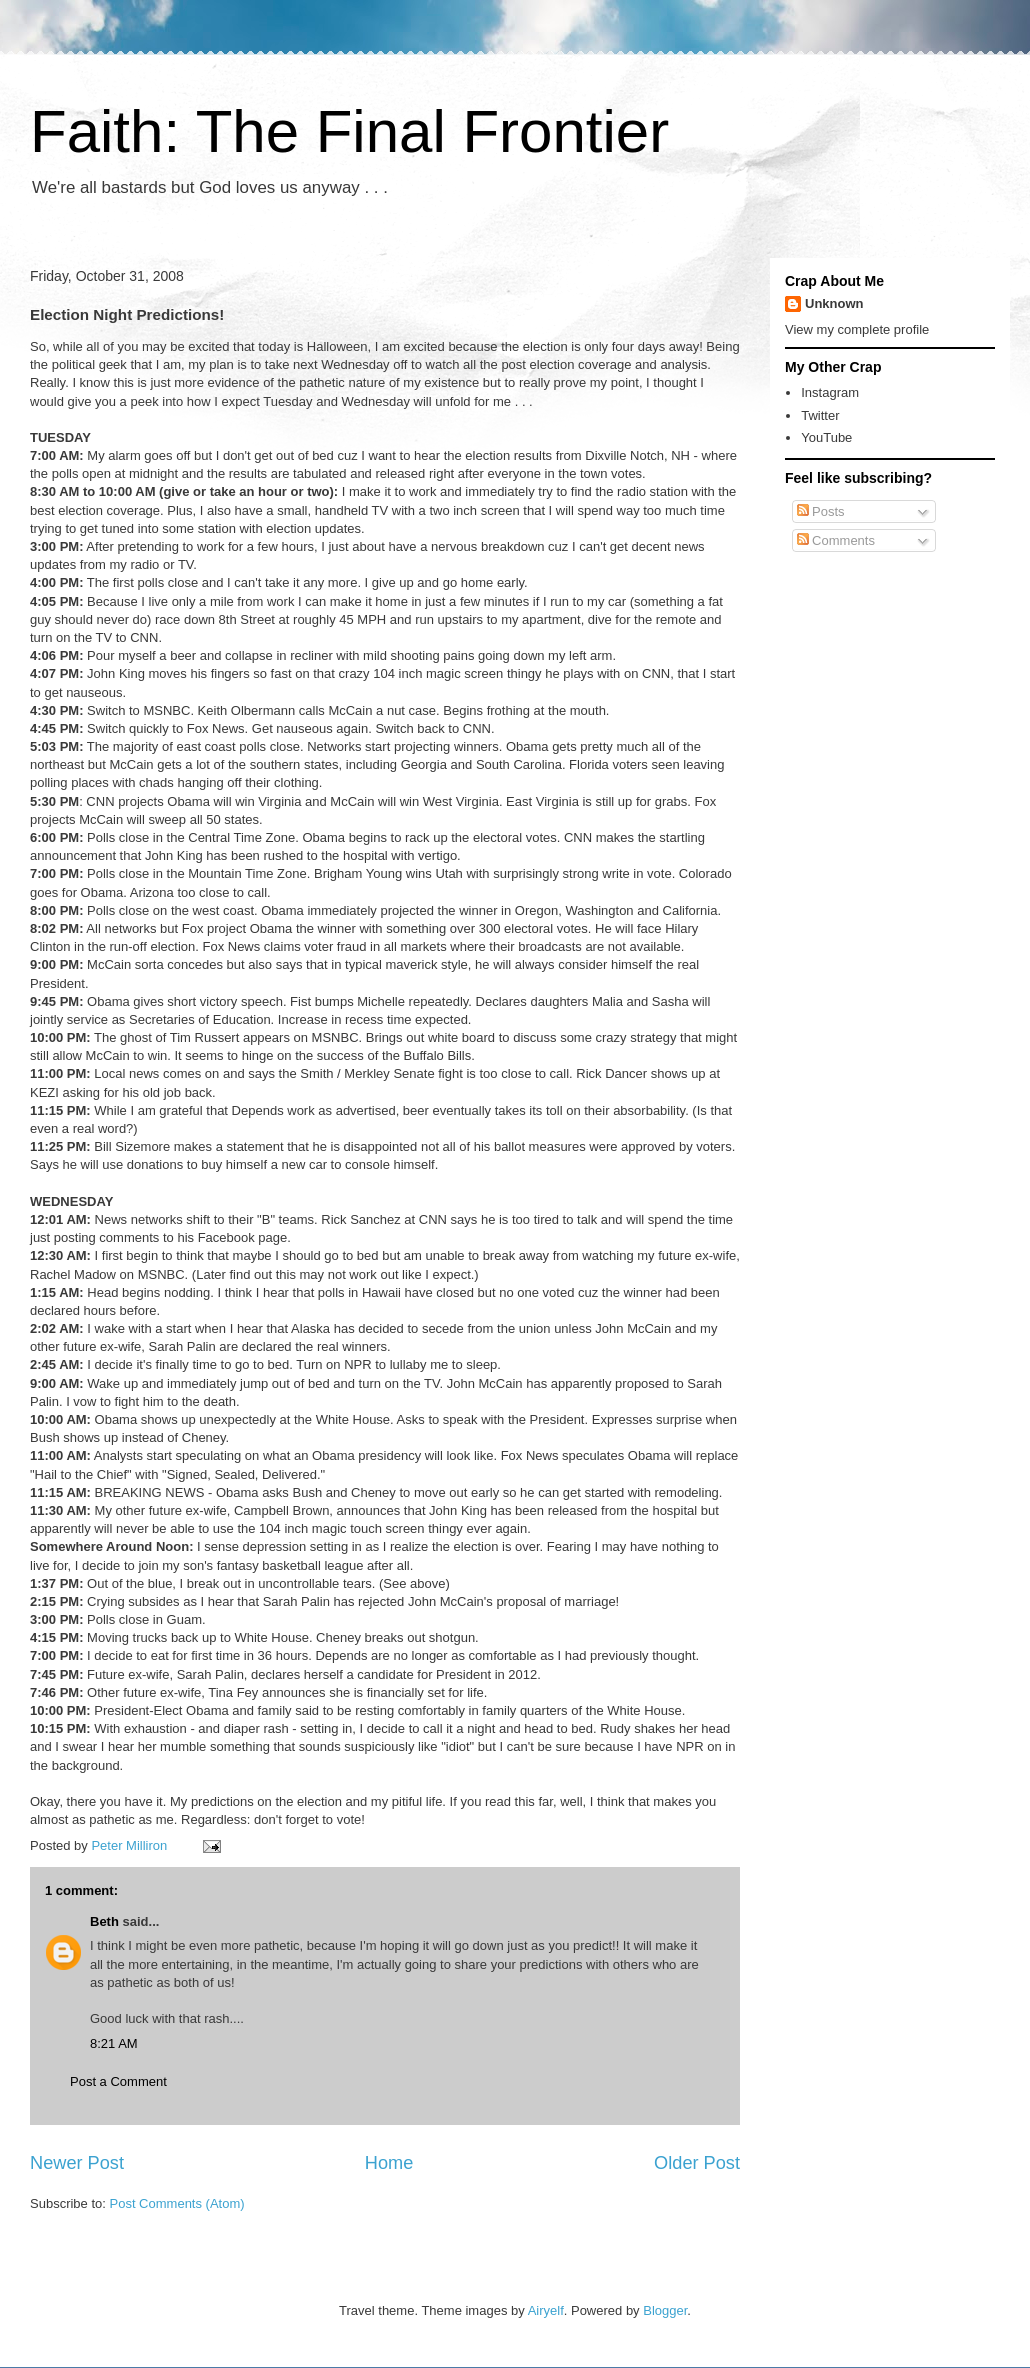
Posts (821, 511)
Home (389, 2163)
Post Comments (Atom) (177, 2203)
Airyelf (546, 2310)
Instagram (830, 392)
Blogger (665, 2310)
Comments (836, 540)
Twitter (820, 415)
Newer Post (77, 2163)
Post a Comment (118, 2081)
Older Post (697, 2163)
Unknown (834, 303)
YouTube (826, 437)
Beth (104, 1921)
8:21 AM (114, 2043)
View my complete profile (857, 329)
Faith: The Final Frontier (349, 131)
